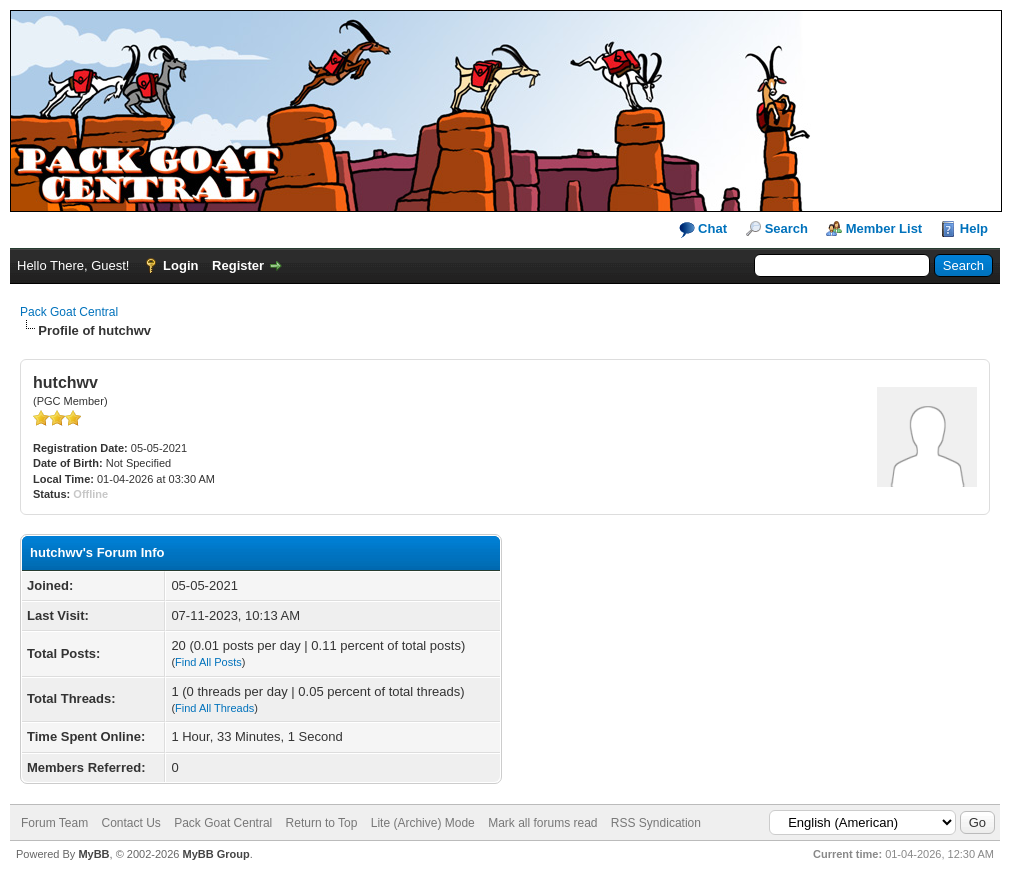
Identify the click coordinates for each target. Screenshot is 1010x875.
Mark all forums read (542, 823)
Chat (703, 229)
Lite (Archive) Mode (423, 823)
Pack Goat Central (69, 312)
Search (786, 228)
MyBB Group (215, 854)
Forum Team (54, 823)
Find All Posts (208, 662)
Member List (884, 228)
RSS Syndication (656, 823)
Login (180, 265)
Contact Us (130, 823)
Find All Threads (214, 708)
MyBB (93, 854)
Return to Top (322, 823)
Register (238, 265)
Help (974, 228)
